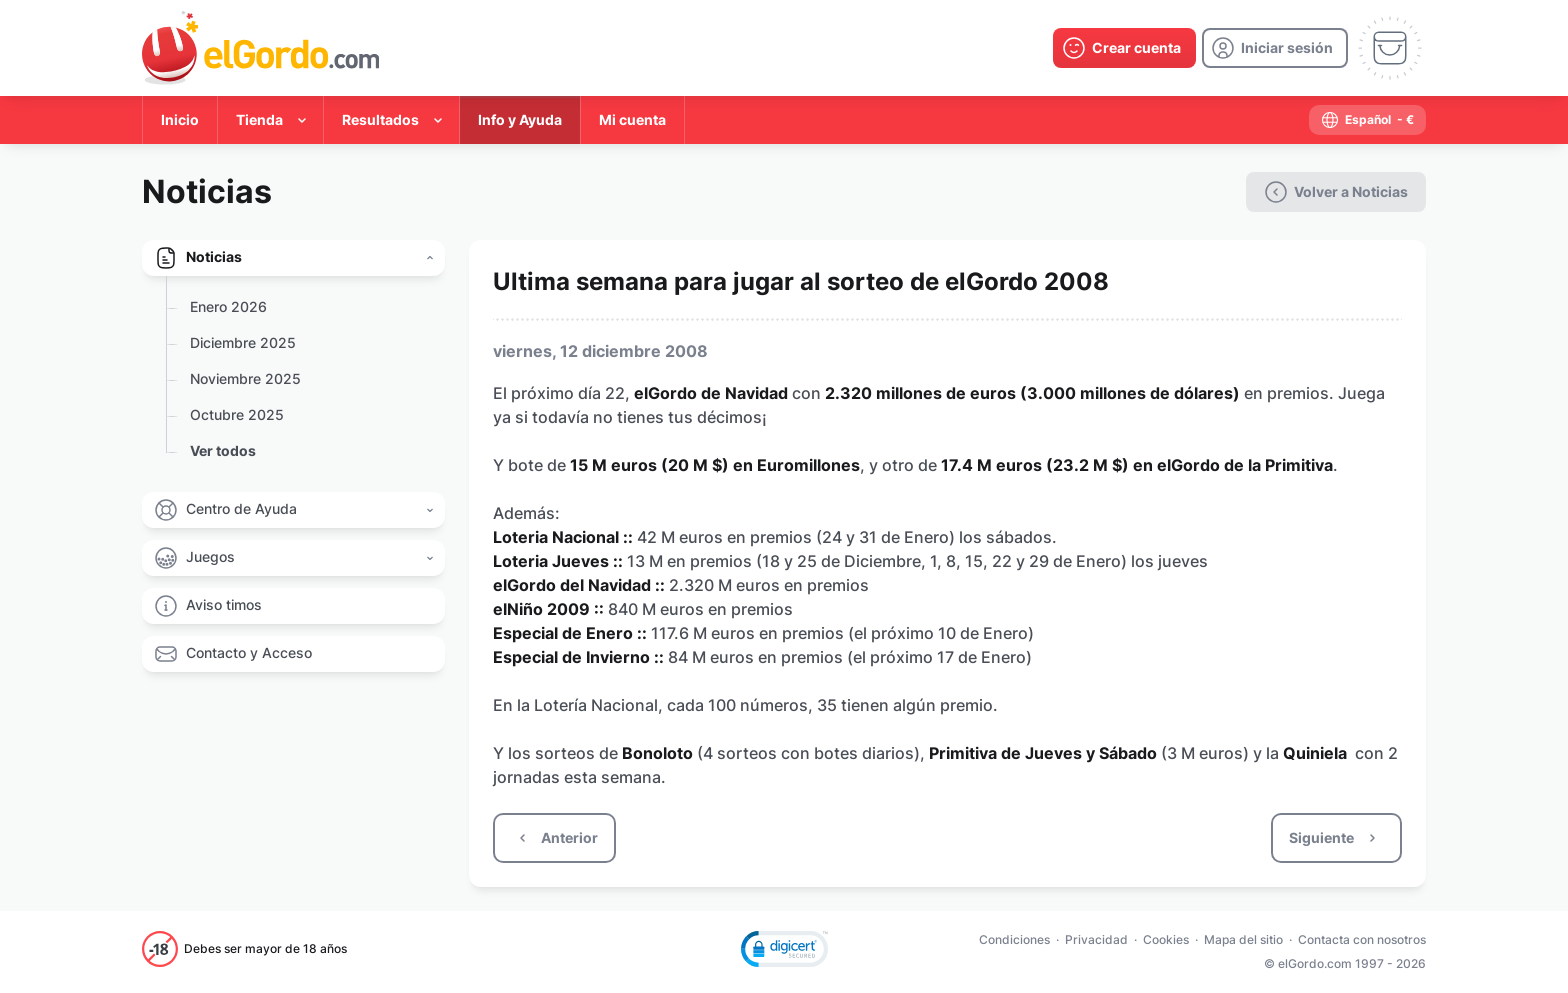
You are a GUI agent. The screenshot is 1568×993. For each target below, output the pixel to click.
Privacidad (1096, 939)
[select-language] (1367, 120)
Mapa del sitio (1243, 939)
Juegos (210, 556)
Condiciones (1014, 939)
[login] (1275, 48)
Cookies (1166, 939)
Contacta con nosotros (1362, 939)
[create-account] (1124, 48)
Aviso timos (224, 604)
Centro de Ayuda (241, 508)
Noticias (214, 256)
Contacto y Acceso (249, 652)
